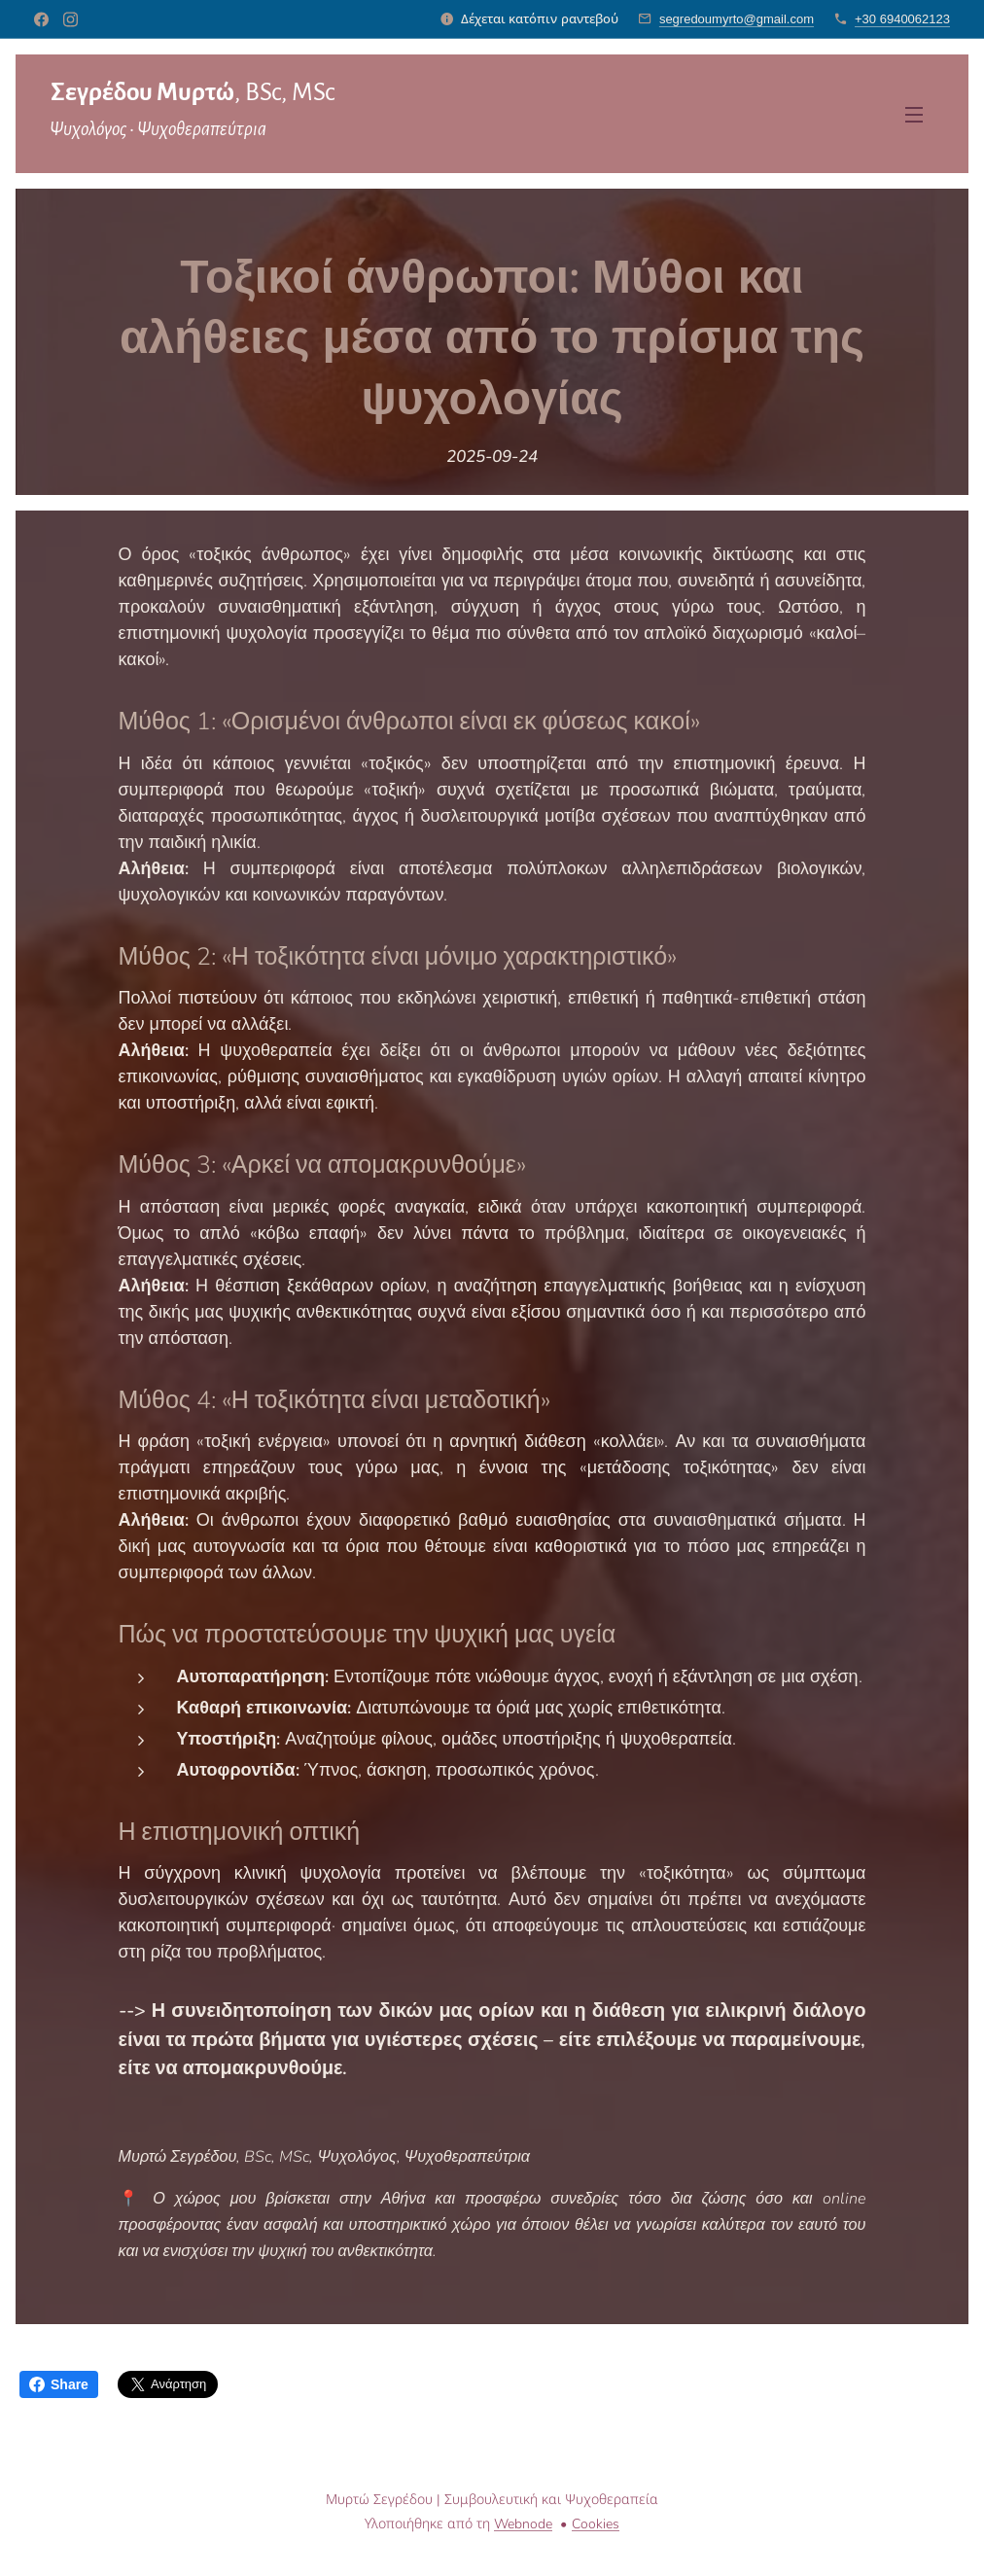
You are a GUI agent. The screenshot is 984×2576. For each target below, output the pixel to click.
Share (58, 2384)
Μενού (914, 115)
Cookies (595, 2524)
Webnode (523, 2524)
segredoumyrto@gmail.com (736, 19)
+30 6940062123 (902, 19)
